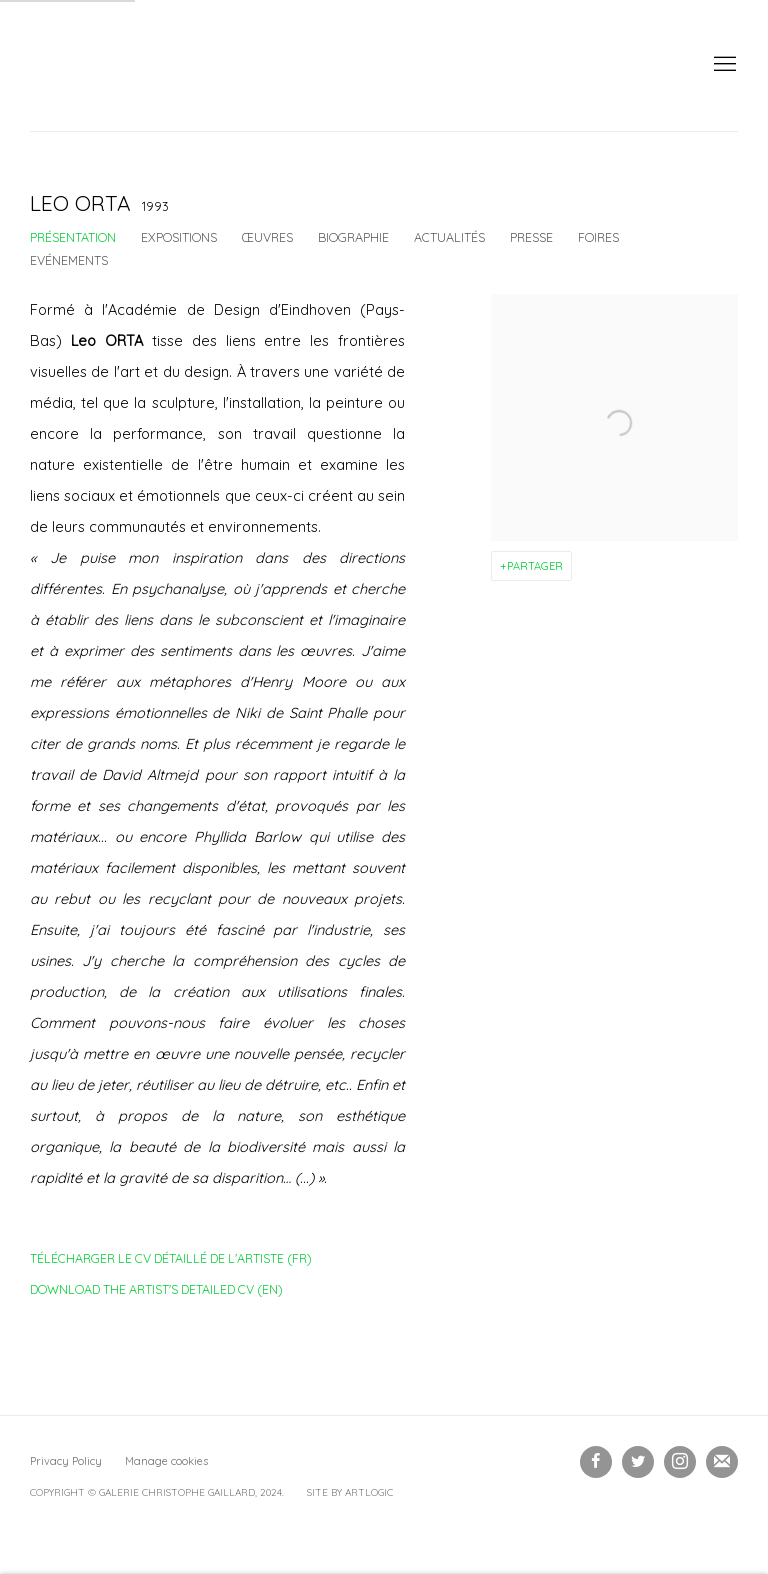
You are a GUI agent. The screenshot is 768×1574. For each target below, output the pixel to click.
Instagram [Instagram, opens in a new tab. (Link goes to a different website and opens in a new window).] (680, 1462)
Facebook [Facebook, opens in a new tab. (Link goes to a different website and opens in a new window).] (596, 1462)
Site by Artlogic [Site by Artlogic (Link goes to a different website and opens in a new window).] (350, 1492)
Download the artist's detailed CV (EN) (156, 1293)
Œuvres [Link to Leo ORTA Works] (267, 237)
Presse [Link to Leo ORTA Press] (531, 237)
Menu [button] (723, 65)
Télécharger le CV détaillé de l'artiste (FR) (171, 1262)
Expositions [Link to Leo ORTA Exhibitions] (179, 237)
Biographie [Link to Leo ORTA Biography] (353, 237)
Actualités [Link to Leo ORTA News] (449, 237)
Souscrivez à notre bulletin (722, 1462)
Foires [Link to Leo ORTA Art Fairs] (598, 237)
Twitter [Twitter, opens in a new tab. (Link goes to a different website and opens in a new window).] (638, 1462)
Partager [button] (535, 566)
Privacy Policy (66, 1461)
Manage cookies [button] (166, 1461)
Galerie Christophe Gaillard (180, 65)
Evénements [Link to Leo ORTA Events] (69, 260)
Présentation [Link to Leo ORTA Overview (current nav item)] (73, 237)
